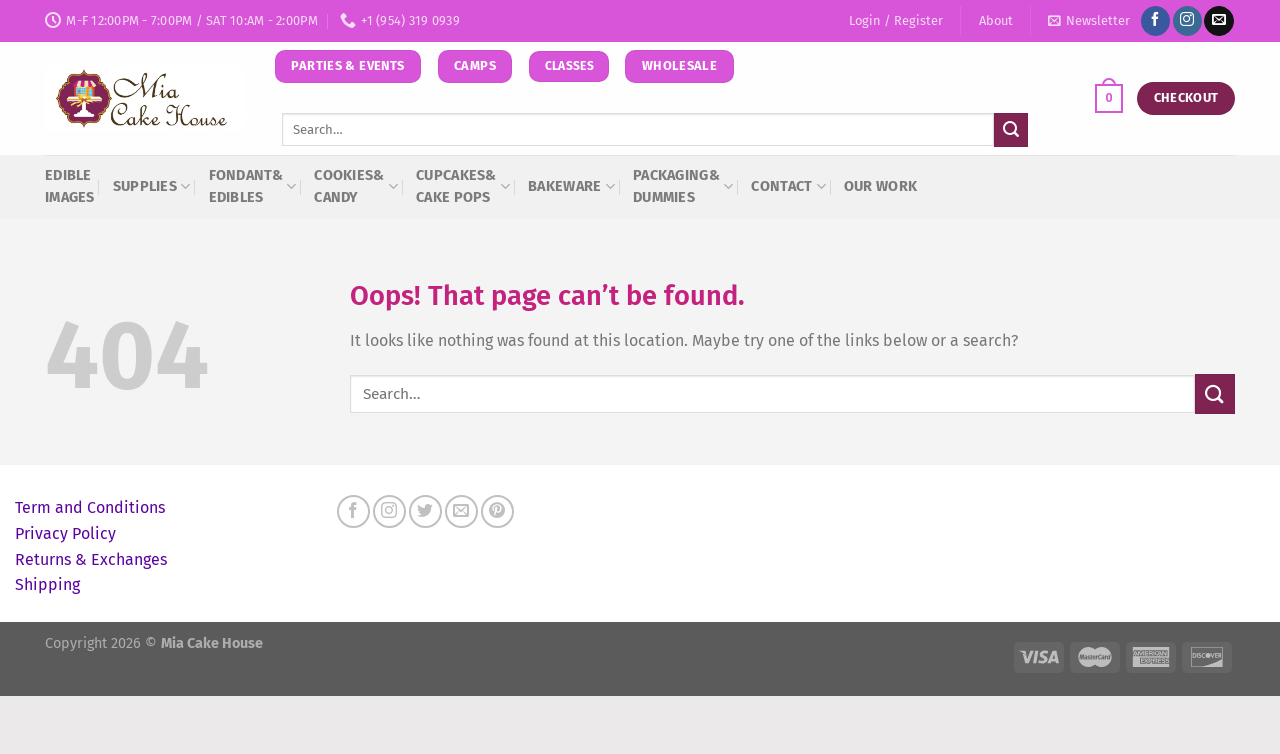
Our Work (880, 186)
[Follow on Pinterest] (497, 511)
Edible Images (70, 186)
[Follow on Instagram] (1187, 21)
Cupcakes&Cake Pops (463, 186)
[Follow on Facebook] (1155, 21)
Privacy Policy (65, 533)
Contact (788, 186)
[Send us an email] (1218, 21)
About (996, 20)
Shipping (47, 584)
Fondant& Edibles (253, 186)
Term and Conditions (90, 507)
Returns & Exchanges (91, 559)
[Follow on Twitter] (425, 511)
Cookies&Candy (356, 186)
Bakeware (571, 186)
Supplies (152, 186)
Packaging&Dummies (683, 186)
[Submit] (1011, 130)
